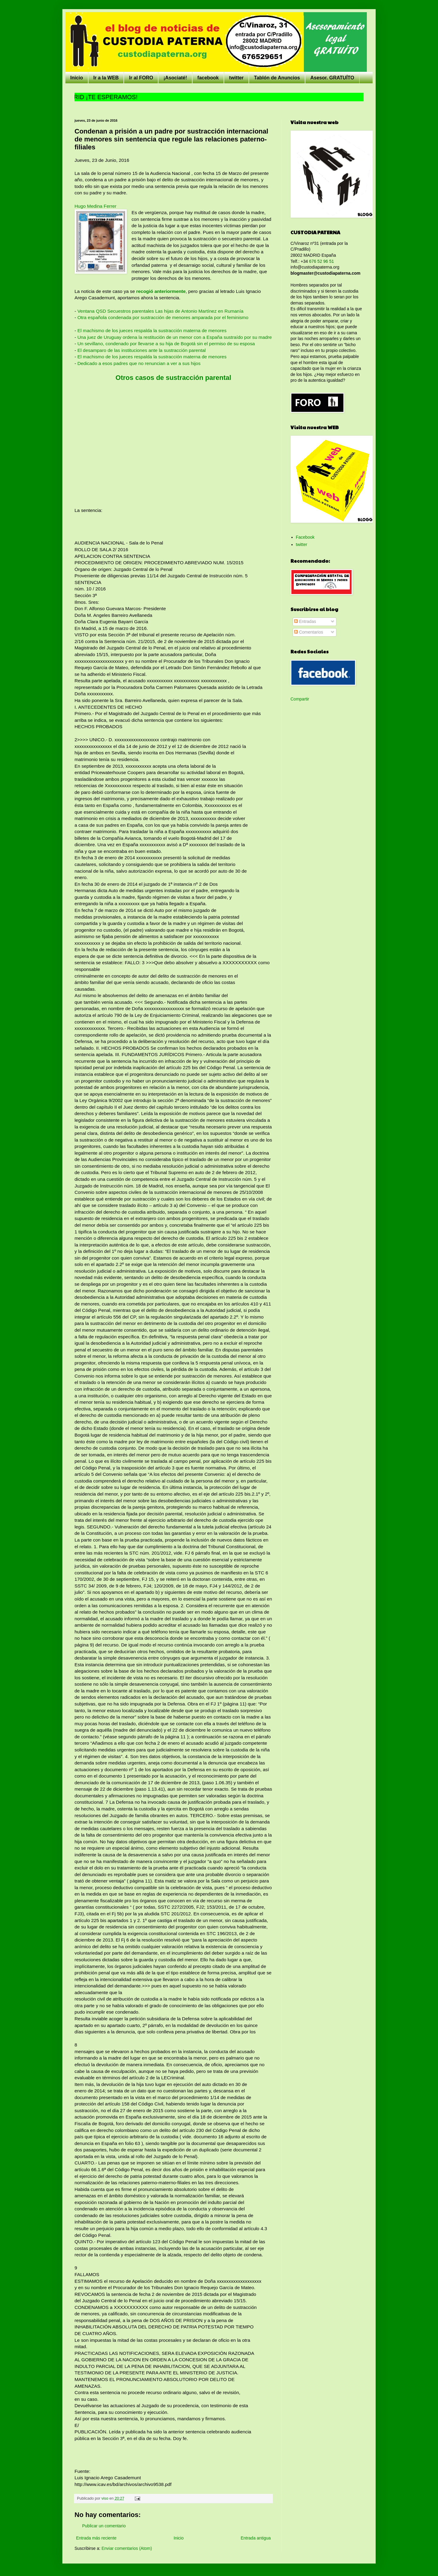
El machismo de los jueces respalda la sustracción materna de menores (151, 330)
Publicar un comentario (104, 2525)
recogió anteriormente (161, 291)
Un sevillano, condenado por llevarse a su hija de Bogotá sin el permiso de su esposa (166, 343)
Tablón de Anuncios (277, 77)
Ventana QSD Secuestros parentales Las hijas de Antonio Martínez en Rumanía (160, 311)
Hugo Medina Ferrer (95, 206)
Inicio (76, 77)
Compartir (299, 699)
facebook (208, 77)
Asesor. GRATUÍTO (332, 77)
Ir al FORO (141, 77)
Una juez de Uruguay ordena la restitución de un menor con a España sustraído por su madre (174, 337)
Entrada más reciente (96, 2538)
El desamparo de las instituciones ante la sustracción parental (141, 350)
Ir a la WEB (106, 77)
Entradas (305, 621)
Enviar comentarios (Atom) (127, 2548)
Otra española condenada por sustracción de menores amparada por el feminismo (162, 317)
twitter (236, 77)
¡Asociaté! (175, 77)
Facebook (305, 537)
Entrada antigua (256, 2538)
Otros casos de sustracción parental (173, 377)
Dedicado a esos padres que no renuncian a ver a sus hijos (138, 363)
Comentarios (308, 632)
